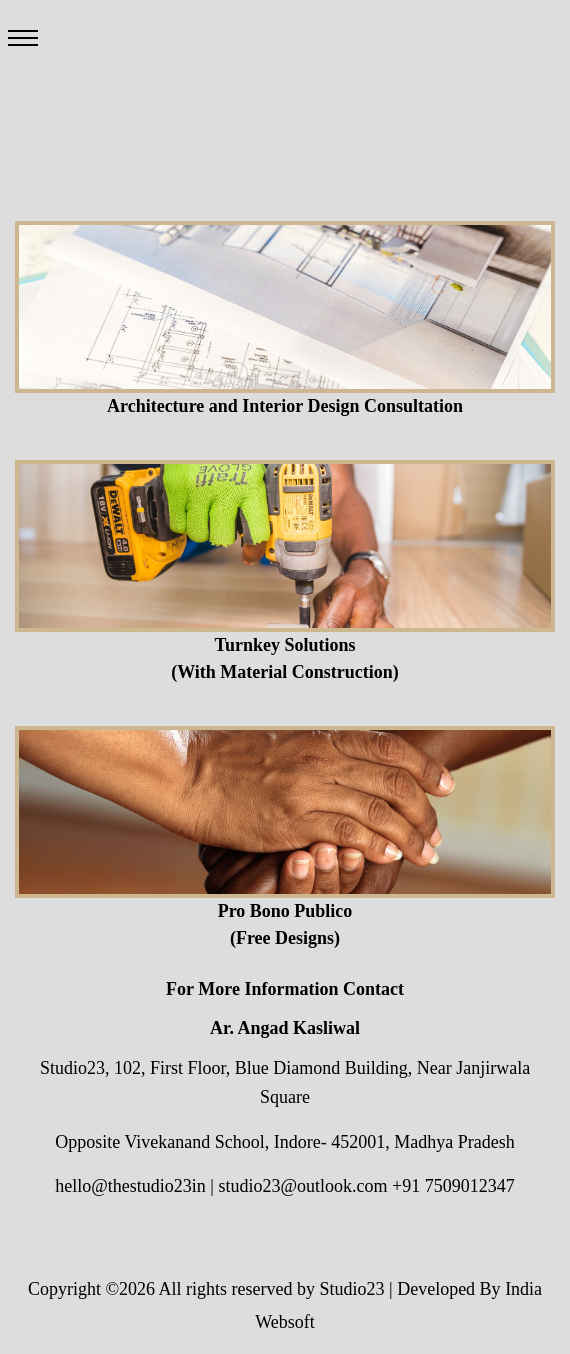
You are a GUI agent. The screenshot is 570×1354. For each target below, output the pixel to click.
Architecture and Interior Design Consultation (285, 406)
